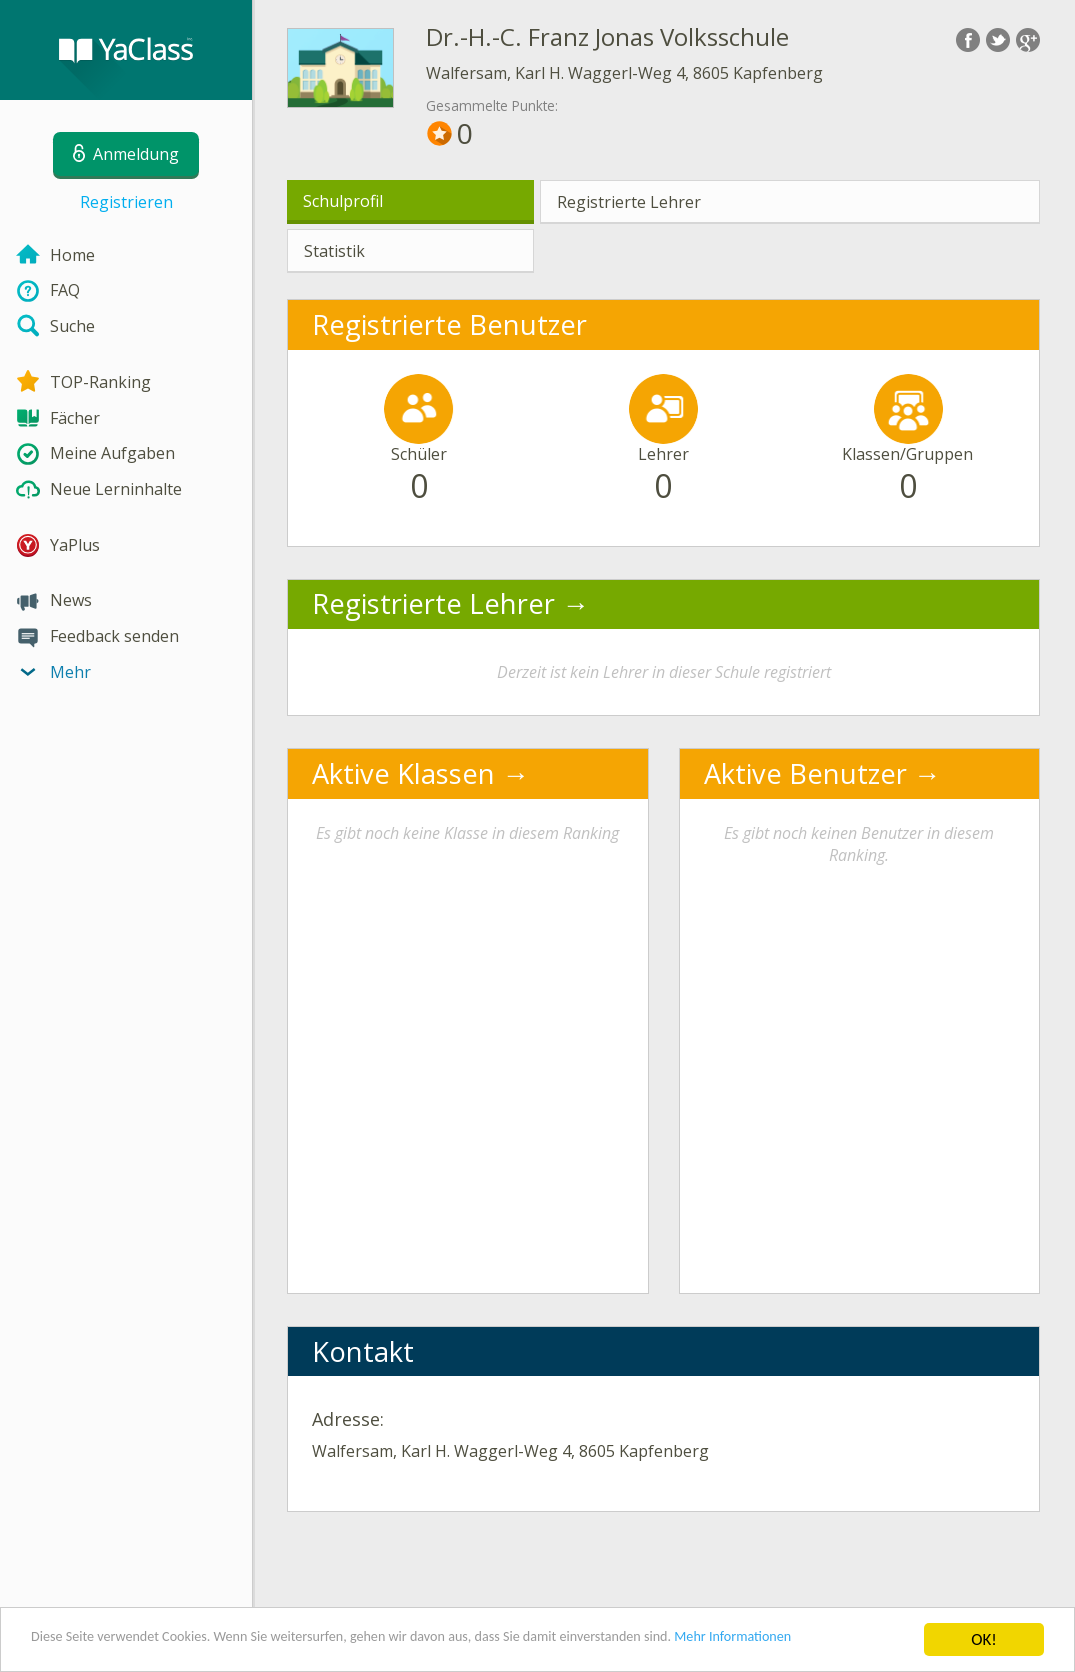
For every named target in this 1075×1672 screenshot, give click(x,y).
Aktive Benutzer (805, 773)
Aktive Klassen (403, 773)
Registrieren (126, 202)
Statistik (334, 251)
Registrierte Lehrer (629, 202)
